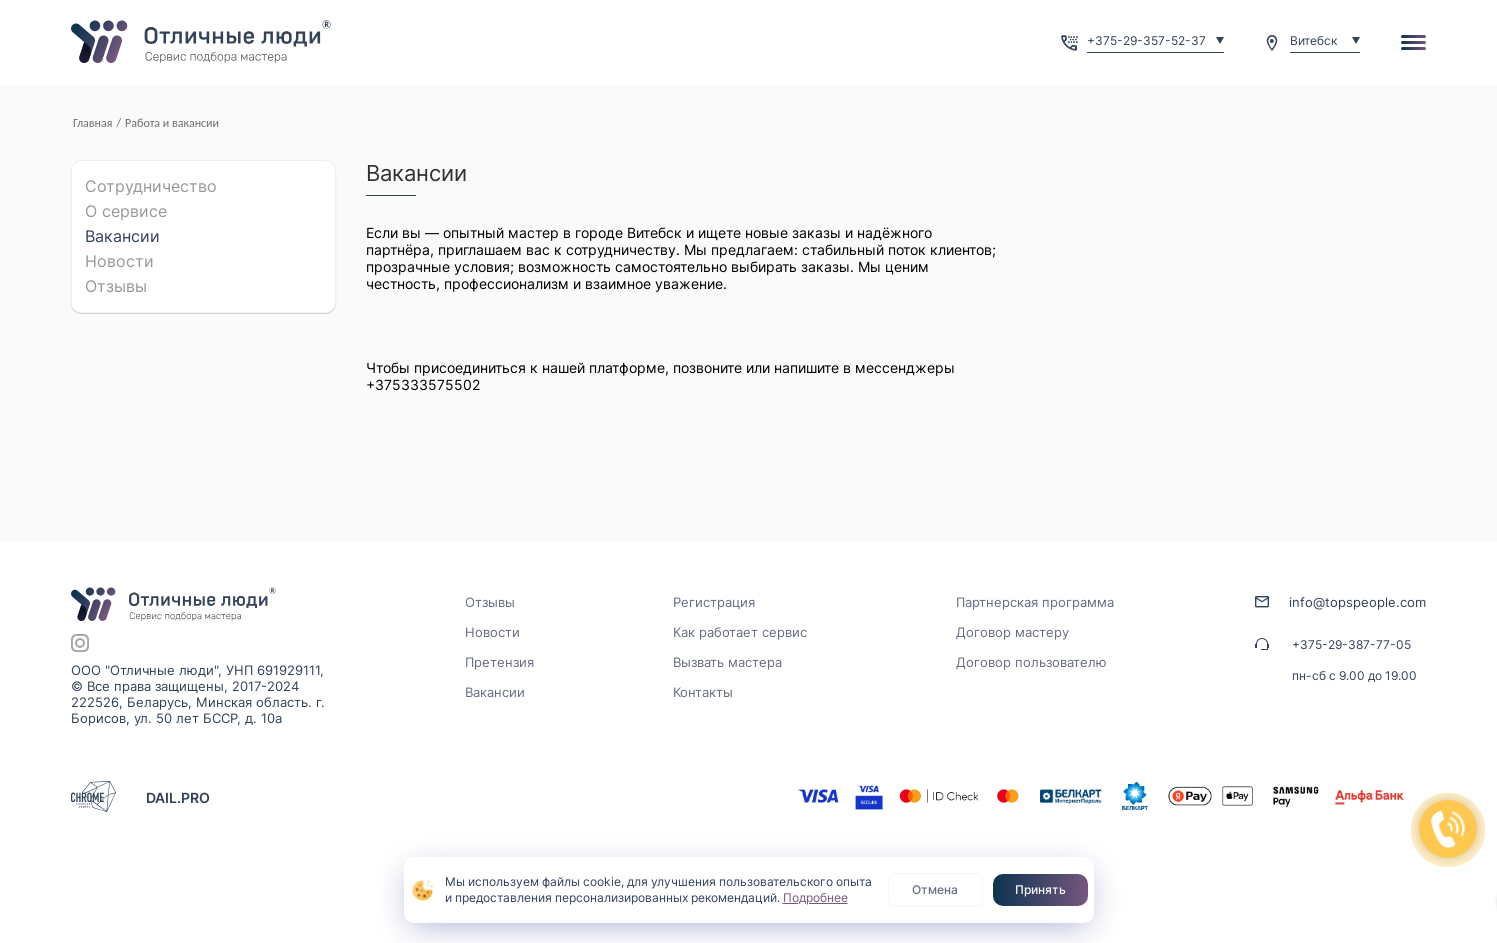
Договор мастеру (1012, 632)
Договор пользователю (1031, 662)
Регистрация (714, 602)
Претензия (499, 662)
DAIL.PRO (178, 797)
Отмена (935, 889)
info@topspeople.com (1357, 602)
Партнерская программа (1035, 602)
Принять (1040, 889)
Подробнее (815, 897)
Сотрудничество (151, 186)
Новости (119, 261)
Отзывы (116, 286)
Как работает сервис (740, 632)
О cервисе (126, 211)
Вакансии (122, 236)
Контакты (703, 692)
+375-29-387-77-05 (1351, 644)
